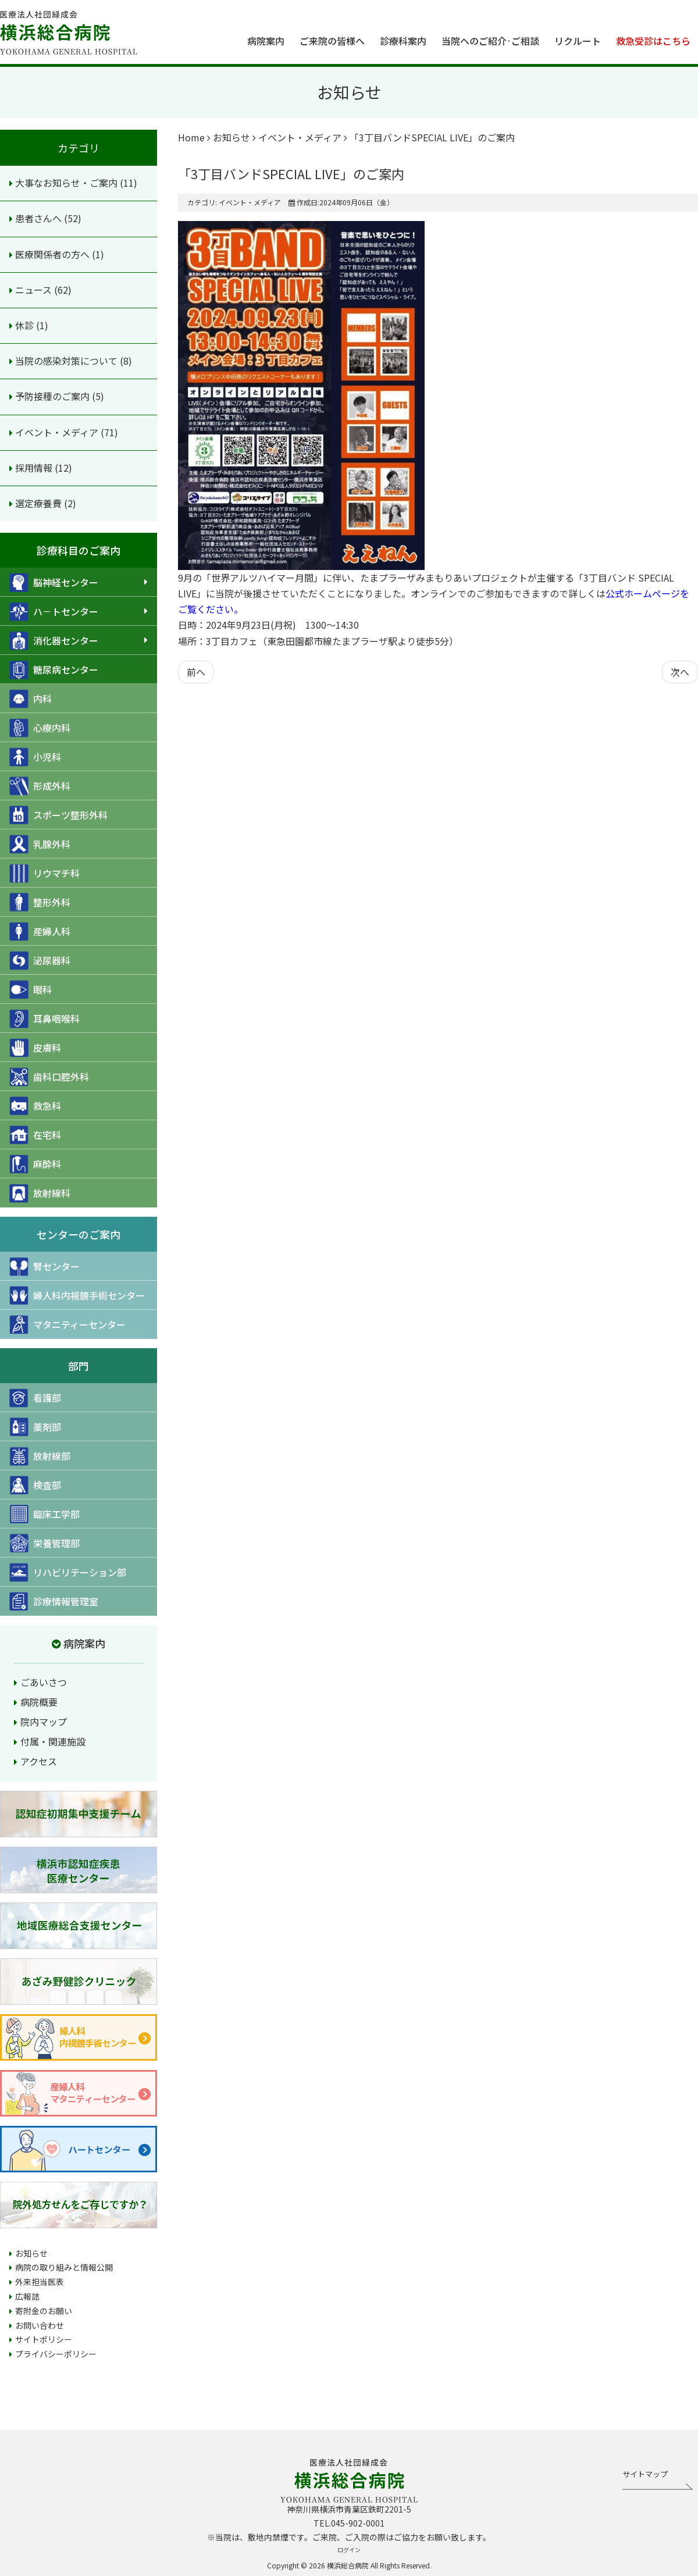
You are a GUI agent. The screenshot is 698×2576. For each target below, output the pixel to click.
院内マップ (43, 1722)
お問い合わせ (39, 2325)
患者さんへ (39, 218)
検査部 (35, 1485)
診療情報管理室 (53, 1601)
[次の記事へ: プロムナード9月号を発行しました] (680, 672)
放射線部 (39, 1456)
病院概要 (39, 1702)
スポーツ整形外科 (58, 815)
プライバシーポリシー (56, 2354)
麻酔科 (35, 1164)
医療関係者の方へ (53, 254)
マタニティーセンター (67, 1324)
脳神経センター (53, 582)
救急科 (35, 1106)
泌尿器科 (39, 960)
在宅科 (35, 1135)
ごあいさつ (43, 1682)
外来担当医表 (39, 2282)
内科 (30, 698)
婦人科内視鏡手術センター (77, 1295)
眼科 (30, 989)
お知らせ (31, 2253)
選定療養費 (39, 503)
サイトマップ (645, 2473)
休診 (25, 325)
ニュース (34, 290)
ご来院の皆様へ (332, 41)
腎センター (44, 1266)
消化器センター (53, 640)
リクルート (577, 41)
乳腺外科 (39, 844)
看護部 (35, 1398)
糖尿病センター (53, 669)
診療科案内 (403, 41)
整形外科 (39, 902)
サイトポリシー (43, 2339)
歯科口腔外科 (49, 1076)
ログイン (349, 2549)
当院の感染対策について (67, 361)
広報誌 (27, 2296)
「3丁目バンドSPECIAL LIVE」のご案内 (291, 173)
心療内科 (39, 727)
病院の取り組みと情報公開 (64, 2267)
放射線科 (39, 1193)
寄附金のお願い (43, 2311)
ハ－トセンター (53, 611)
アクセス (38, 1761)
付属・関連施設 (53, 1741)
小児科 (35, 757)
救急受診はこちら (653, 41)
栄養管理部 (44, 1543)
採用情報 (35, 468)
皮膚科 (35, 1047)
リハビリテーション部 (67, 1572)
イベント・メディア (58, 432)
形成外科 (39, 786)
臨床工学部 (44, 1514)
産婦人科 (39, 931)
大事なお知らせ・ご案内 (67, 183)
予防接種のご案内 (53, 396)
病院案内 (265, 41)
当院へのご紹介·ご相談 (490, 41)
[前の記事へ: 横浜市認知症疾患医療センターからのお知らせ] (196, 672)
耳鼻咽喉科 (44, 1018)
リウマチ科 (44, 873)
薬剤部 (35, 1427)
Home (191, 137)
